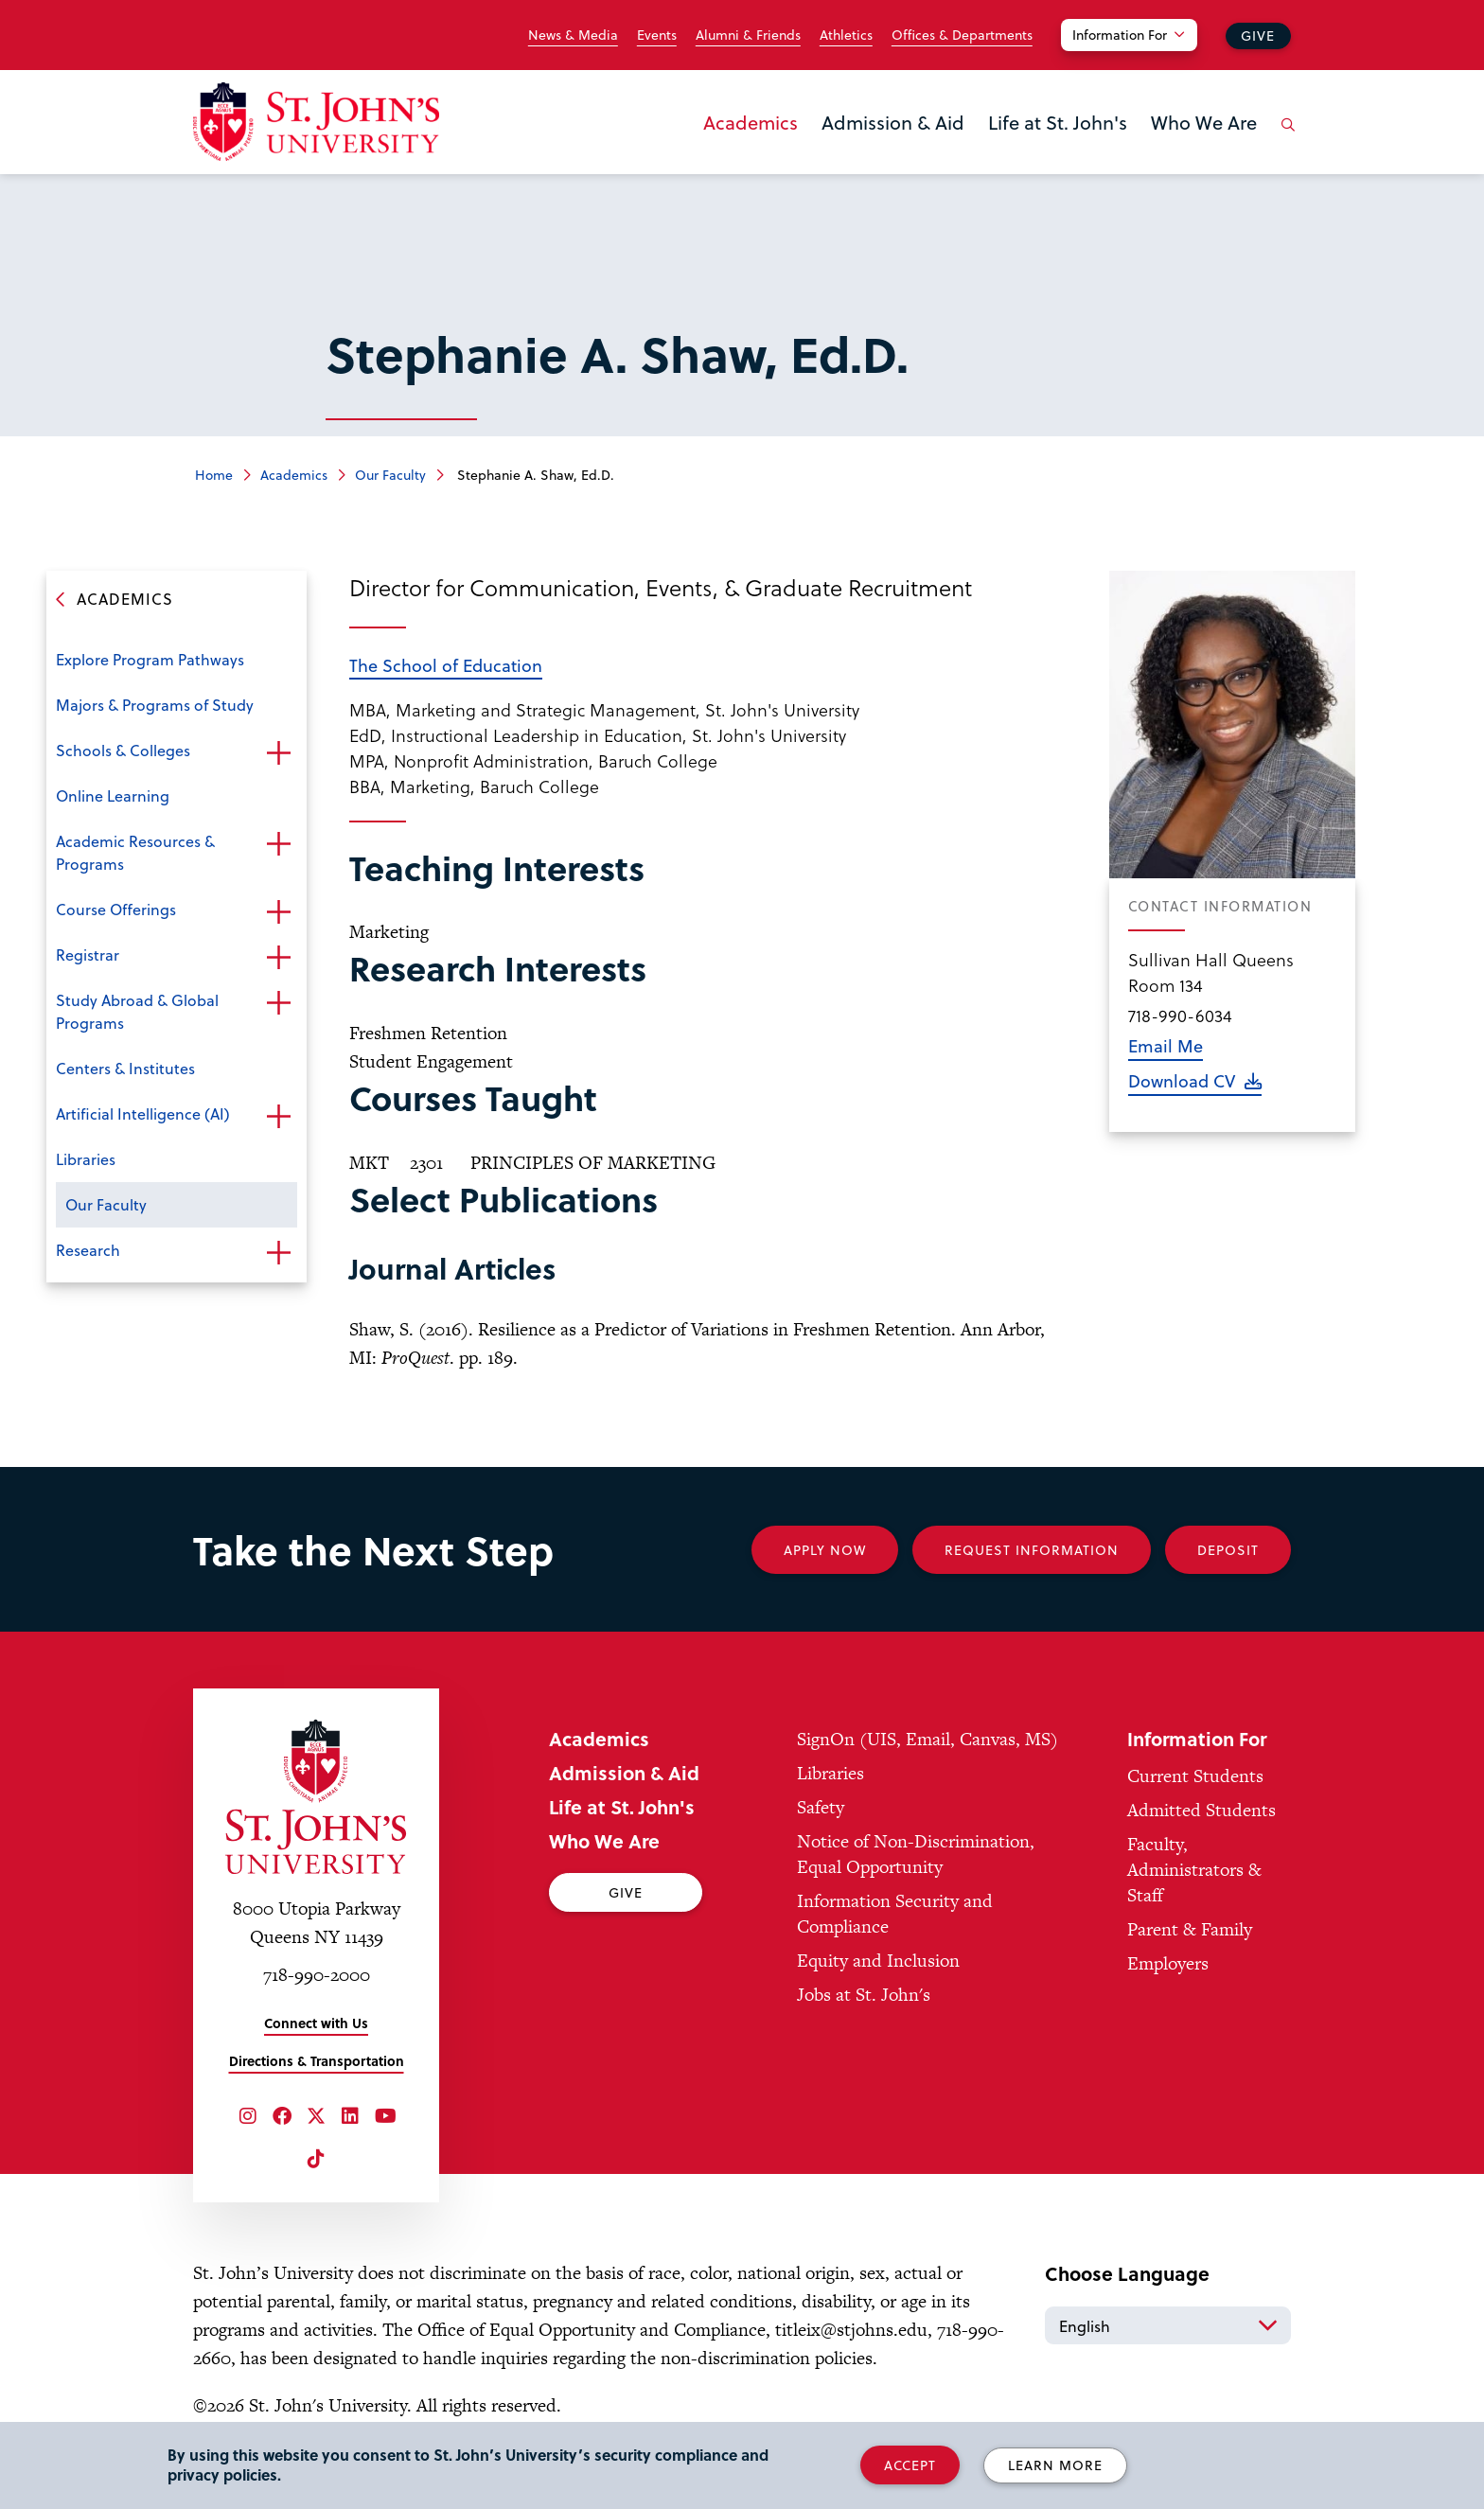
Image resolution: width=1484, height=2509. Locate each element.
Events (657, 35)
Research (88, 1250)
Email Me (1165, 1045)
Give (1258, 35)
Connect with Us (316, 2023)
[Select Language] (1168, 2325)
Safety (820, 1807)
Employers (1168, 1963)
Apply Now (825, 1550)
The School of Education (445, 665)
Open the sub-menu (278, 752)
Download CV (1181, 1080)
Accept (910, 2465)
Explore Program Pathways (150, 659)
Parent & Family (1189, 1929)
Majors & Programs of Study (155, 705)
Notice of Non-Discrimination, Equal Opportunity (915, 1854)
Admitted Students (1201, 1810)
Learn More (1055, 2465)
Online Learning (112, 795)
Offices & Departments (962, 35)
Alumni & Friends (748, 35)
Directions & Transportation (316, 2061)
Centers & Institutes (125, 1068)
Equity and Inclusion (878, 1960)
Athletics (846, 35)
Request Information (1032, 1550)
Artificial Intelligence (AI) (143, 1113)
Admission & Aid (893, 122)
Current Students (1195, 1776)
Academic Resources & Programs (135, 852)
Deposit (1228, 1550)
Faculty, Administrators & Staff (1194, 1869)
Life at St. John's (1057, 122)
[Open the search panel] (1284, 139)
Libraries (85, 1159)
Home (214, 475)
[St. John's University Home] (316, 121)
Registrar (87, 954)
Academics (750, 122)
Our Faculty (390, 475)
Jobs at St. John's (863, 1994)
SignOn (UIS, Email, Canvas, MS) (927, 1739)
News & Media (573, 35)
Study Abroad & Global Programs (137, 1011)
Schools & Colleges (123, 750)
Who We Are (1204, 122)
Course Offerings (116, 909)
